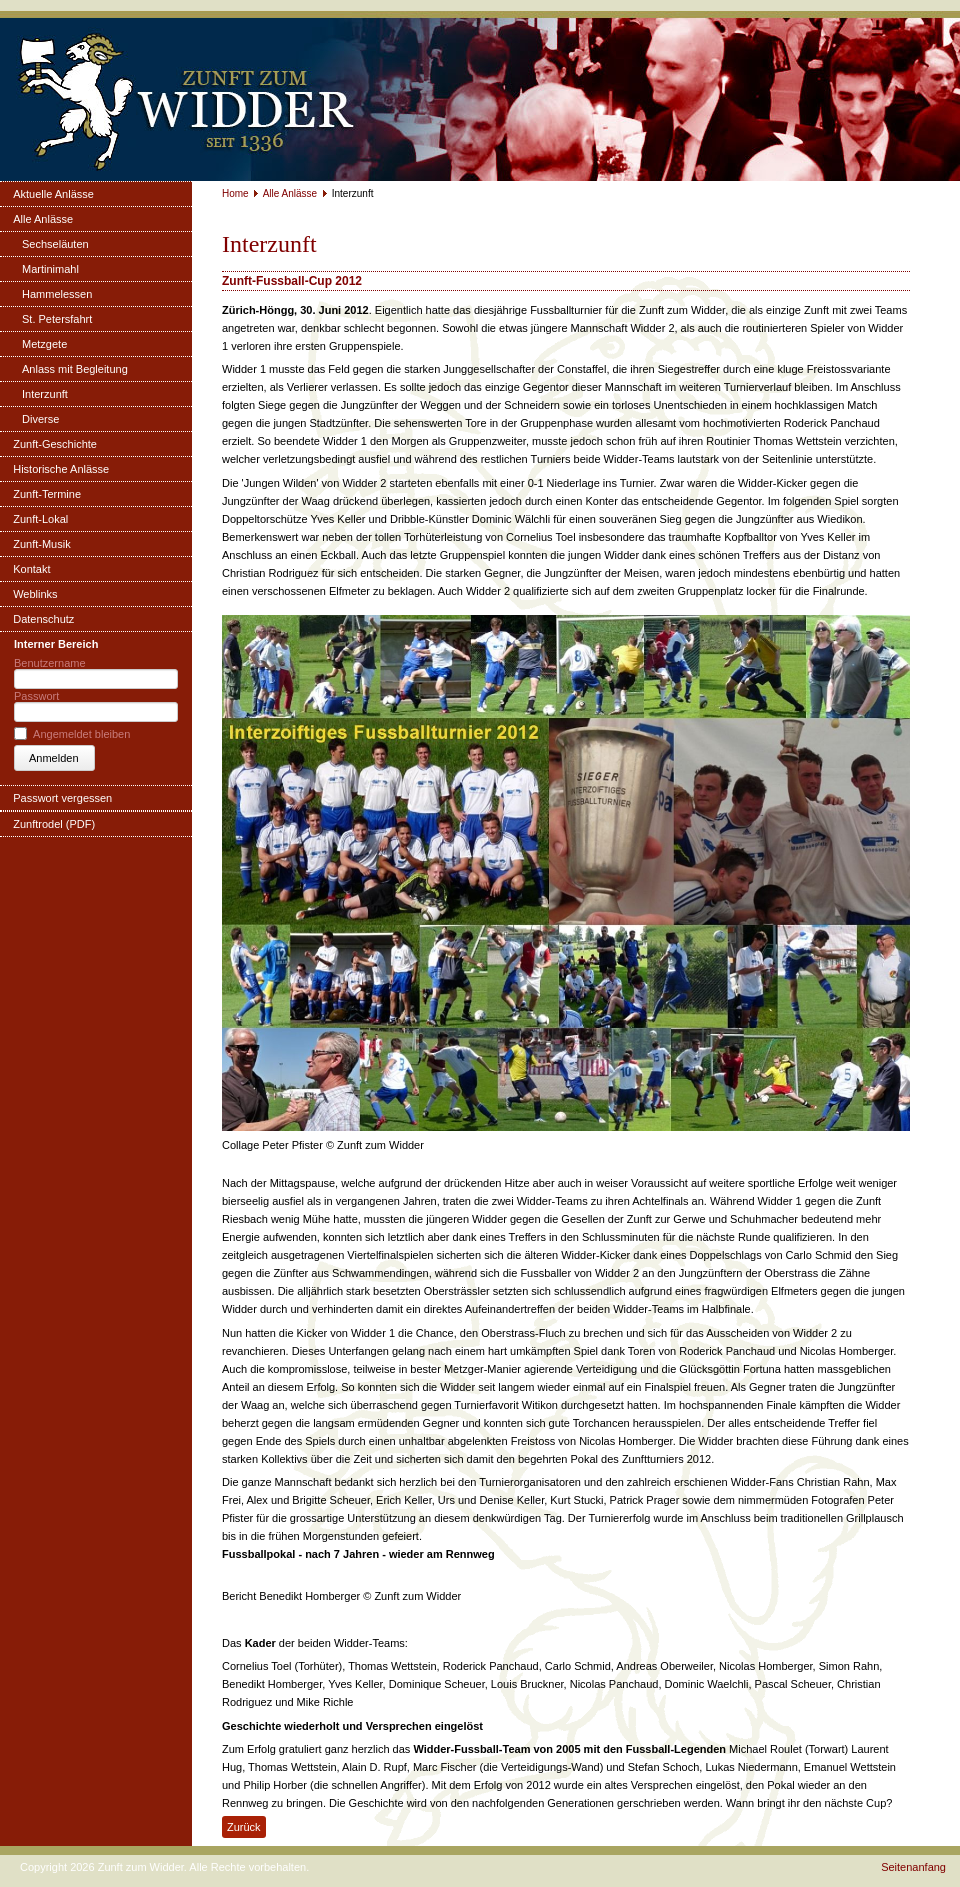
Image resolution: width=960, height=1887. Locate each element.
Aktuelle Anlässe (53, 194)
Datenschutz (43, 619)
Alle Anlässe (43, 219)
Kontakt (31, 569)
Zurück (244, 1827)
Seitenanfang (913, 1867)
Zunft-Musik (41, 544)
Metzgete (44, 344)
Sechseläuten (55, 244)
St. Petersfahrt (57, 319)
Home (235, 193)
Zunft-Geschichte (55, 444)
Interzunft (45, 394)
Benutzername (50, 663)
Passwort (36, 696)
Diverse (40, 419)
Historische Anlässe (61, 469)
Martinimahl (50, 269)
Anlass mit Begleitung (75, 369)
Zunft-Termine (47, 494)
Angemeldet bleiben (81, 734)
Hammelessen (57, 294)
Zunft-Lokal (40, 519)
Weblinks (35, 594)
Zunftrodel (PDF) (54, 824)
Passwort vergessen (62, 798)
